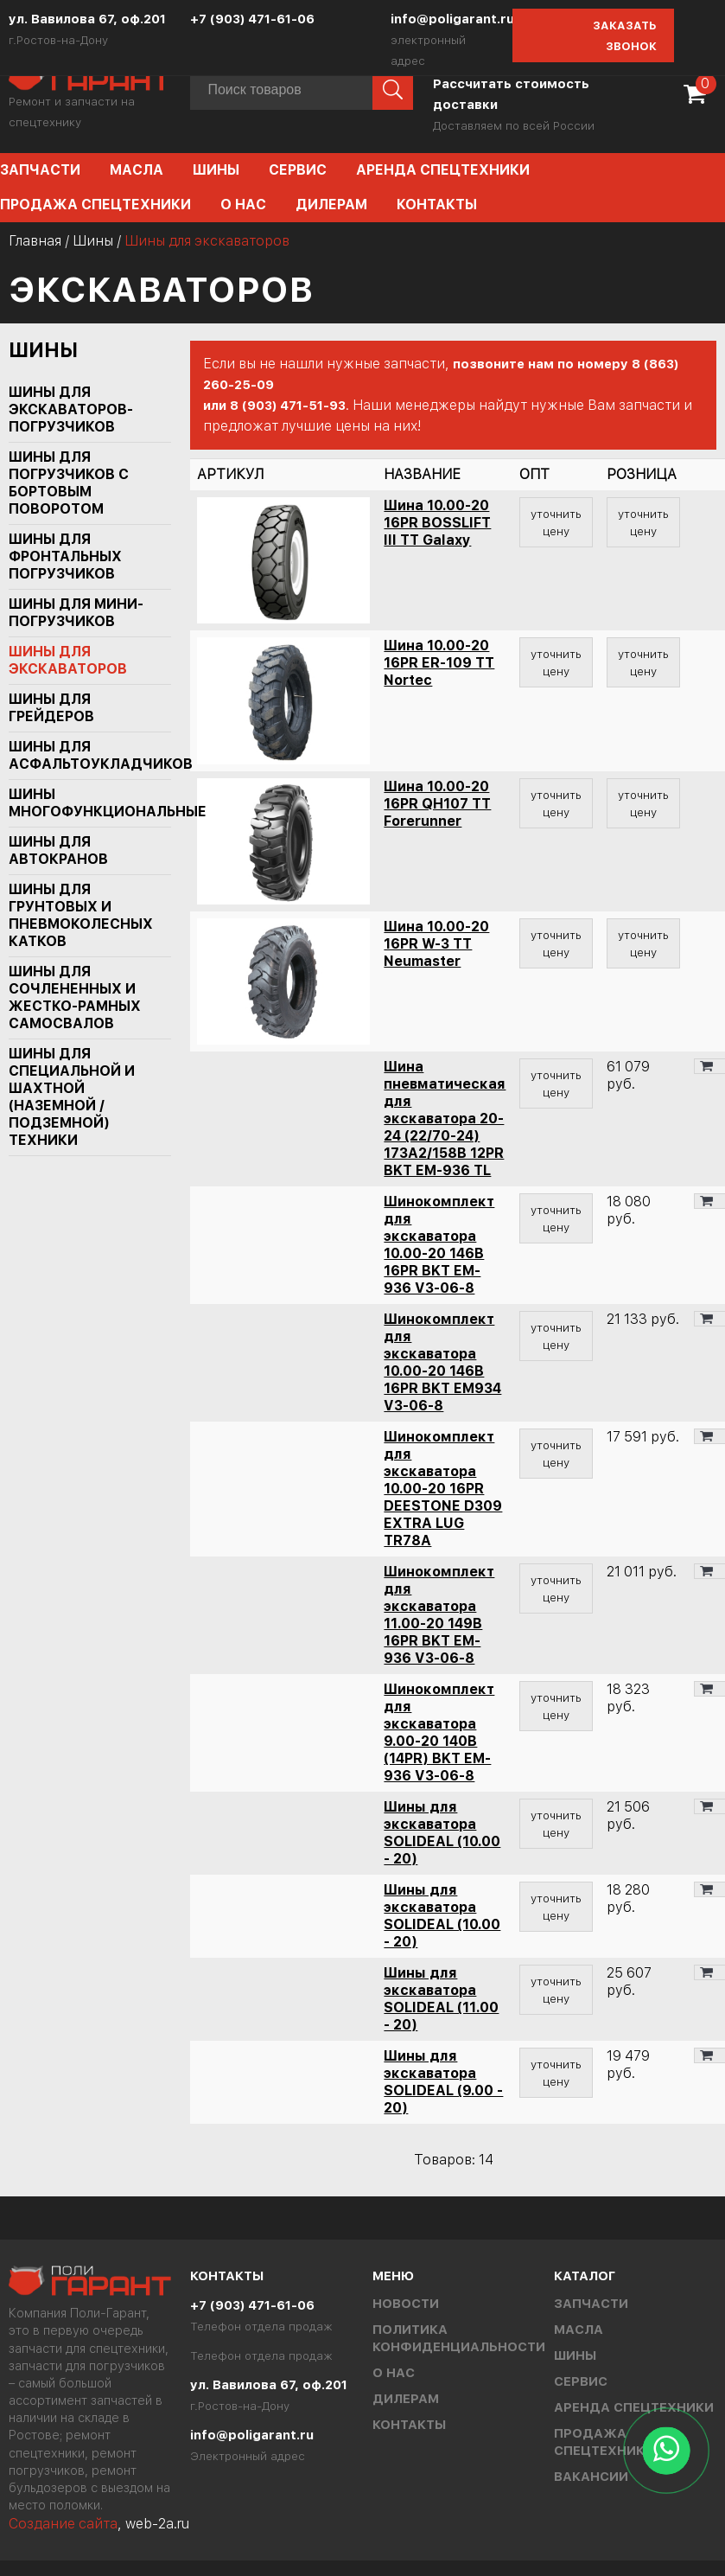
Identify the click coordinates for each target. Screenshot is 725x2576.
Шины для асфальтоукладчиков (82, 755)
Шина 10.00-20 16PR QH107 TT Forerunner (437, 803)
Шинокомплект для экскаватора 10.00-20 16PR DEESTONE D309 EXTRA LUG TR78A (443, 1489)
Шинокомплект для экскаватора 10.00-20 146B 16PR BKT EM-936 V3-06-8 (439, 1244)
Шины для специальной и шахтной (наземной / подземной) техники (72, 1096)
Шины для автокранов (58, 850)
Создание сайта (63, 2523)
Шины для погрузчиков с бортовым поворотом (69, 483)
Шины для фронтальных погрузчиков (65, 556)
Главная (35, 241)
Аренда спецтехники (443, 170)
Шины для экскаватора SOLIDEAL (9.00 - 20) (443, 2082)
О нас (243, 204)
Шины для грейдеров (51, 708)
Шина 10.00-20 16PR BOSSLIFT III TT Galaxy (437, 522)
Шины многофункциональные (82, 803)
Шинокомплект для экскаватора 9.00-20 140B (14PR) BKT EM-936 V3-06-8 (439, 1732)
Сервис (298, 170)
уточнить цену (556, 522)
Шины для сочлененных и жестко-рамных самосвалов (75, 997)
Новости (405, 2303)
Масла (136, 170)
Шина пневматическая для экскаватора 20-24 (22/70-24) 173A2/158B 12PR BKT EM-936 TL (445, 1118)
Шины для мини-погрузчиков (76, 613)
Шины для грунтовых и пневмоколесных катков (81, 915)
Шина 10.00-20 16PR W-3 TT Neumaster (436, 943)
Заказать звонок (625, 36)
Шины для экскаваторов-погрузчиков (71, 409)
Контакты (437, 204)
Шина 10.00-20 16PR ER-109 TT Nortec (439, 662)
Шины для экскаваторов (68, 660)
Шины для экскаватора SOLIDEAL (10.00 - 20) (442, 1833)
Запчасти (591, 2303)
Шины (216, 170)
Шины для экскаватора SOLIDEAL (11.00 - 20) (441, 1999)
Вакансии (591, 2476)
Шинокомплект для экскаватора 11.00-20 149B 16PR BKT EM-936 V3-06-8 (439, 1614)
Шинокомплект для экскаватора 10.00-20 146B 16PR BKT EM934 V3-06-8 (442, 1362)
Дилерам (331, 204)
